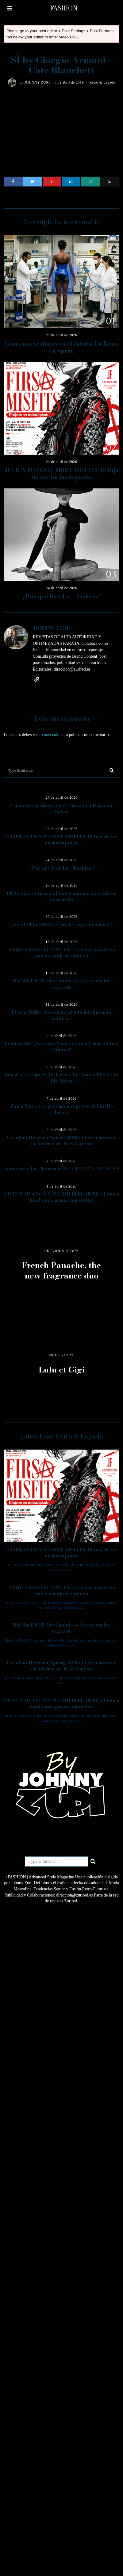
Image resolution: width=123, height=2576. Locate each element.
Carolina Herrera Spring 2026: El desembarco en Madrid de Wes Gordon (62, 1140)
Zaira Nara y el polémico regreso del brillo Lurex (61, 1109)
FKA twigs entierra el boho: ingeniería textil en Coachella (61, 896)
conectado (51, 734)
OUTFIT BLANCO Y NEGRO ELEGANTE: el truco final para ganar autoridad (61, 1197)
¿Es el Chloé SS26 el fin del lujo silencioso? (61, 924)
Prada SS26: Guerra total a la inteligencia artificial (61, 1015)
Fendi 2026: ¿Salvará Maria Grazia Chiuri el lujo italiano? (62, 1046)
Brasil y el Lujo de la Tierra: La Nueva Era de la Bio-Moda (61, 1077)
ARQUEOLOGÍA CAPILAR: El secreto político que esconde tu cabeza (61, 952)
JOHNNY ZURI (37, 82)
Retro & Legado (102, 82)
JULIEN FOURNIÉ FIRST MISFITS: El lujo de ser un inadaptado (62, 474)
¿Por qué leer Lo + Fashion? (61, 596)
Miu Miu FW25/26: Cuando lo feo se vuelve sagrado (61, 983)
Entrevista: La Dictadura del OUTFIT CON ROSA (61, 1168)
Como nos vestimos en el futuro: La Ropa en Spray (61, 347)
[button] (112, 770)
